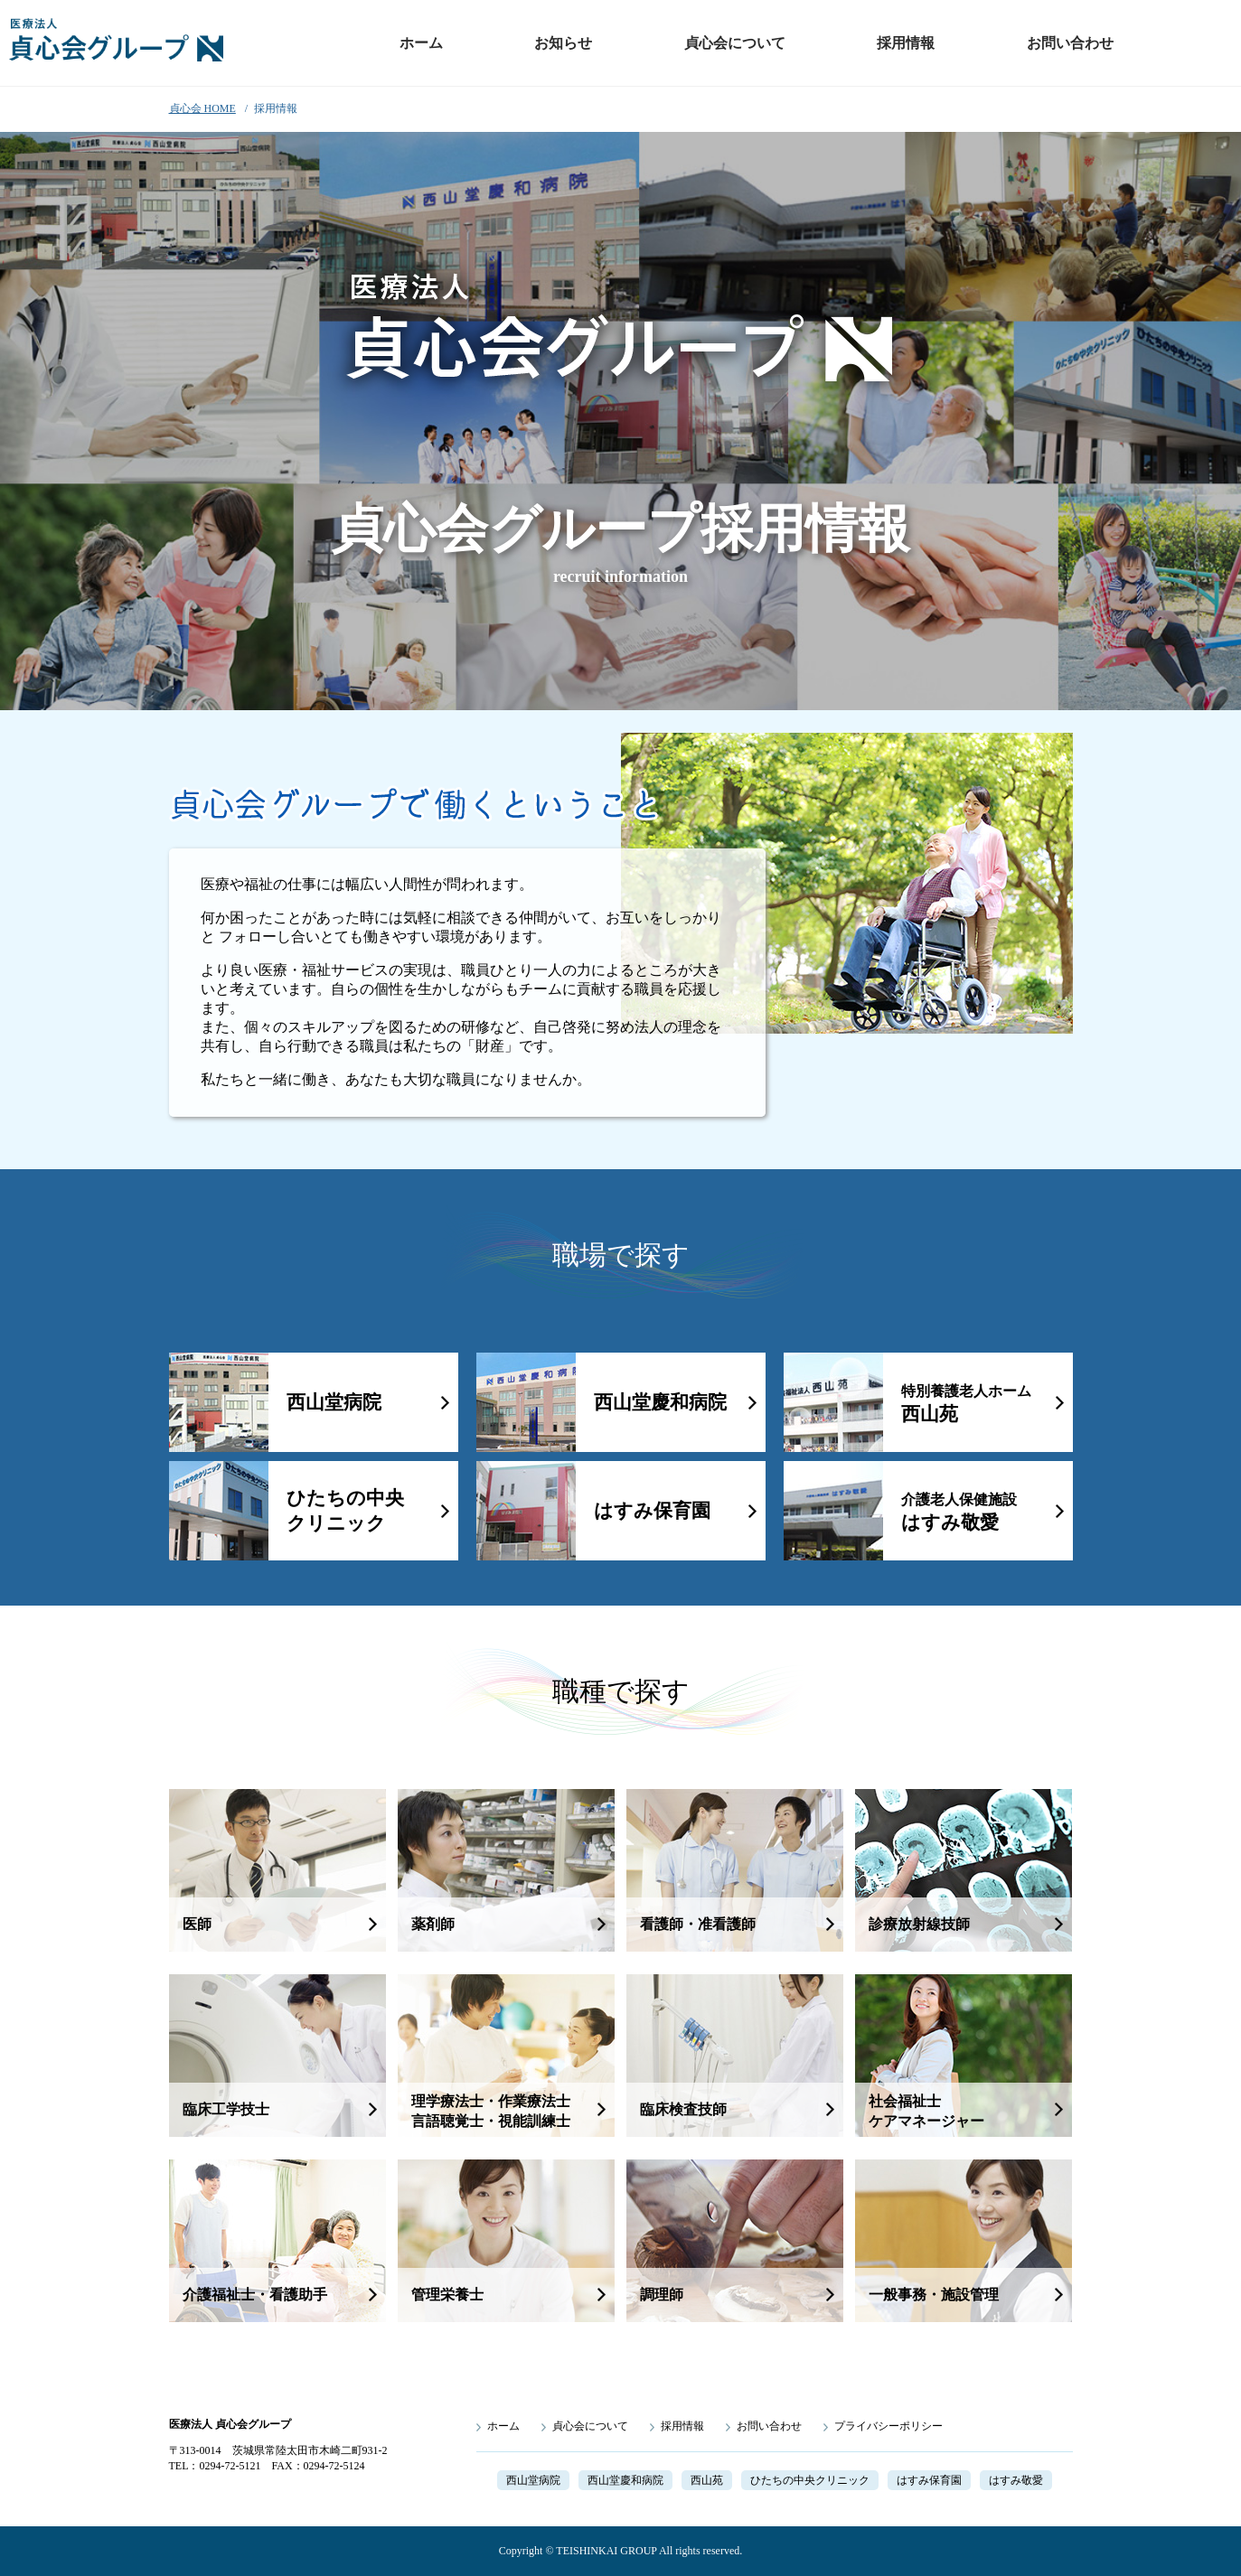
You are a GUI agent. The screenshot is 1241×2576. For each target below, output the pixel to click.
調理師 (661, 2294)
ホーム (421, 43)
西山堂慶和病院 (660, 1402)
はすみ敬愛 (959, 1512)
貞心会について (734, 43)
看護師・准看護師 (698, 1924)
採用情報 (906, 43)
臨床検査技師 (683, 2109)
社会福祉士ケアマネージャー (926, 2111)
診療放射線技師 (919, 1924)
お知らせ (563, 43)
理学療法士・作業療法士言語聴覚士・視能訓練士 (490, 2111)
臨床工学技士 (226, 2109)
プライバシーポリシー (888, 2426)
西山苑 (966, 1404)
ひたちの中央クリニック (345, 1510)
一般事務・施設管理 (934, 2294)
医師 (197, 1924)
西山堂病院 (334, 1402)
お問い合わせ (1070, 43)
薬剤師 (433, 1924)
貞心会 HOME (202, 108)
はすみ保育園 (652, 1511)
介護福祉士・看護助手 (255, 2294)
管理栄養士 (447, 2294)
